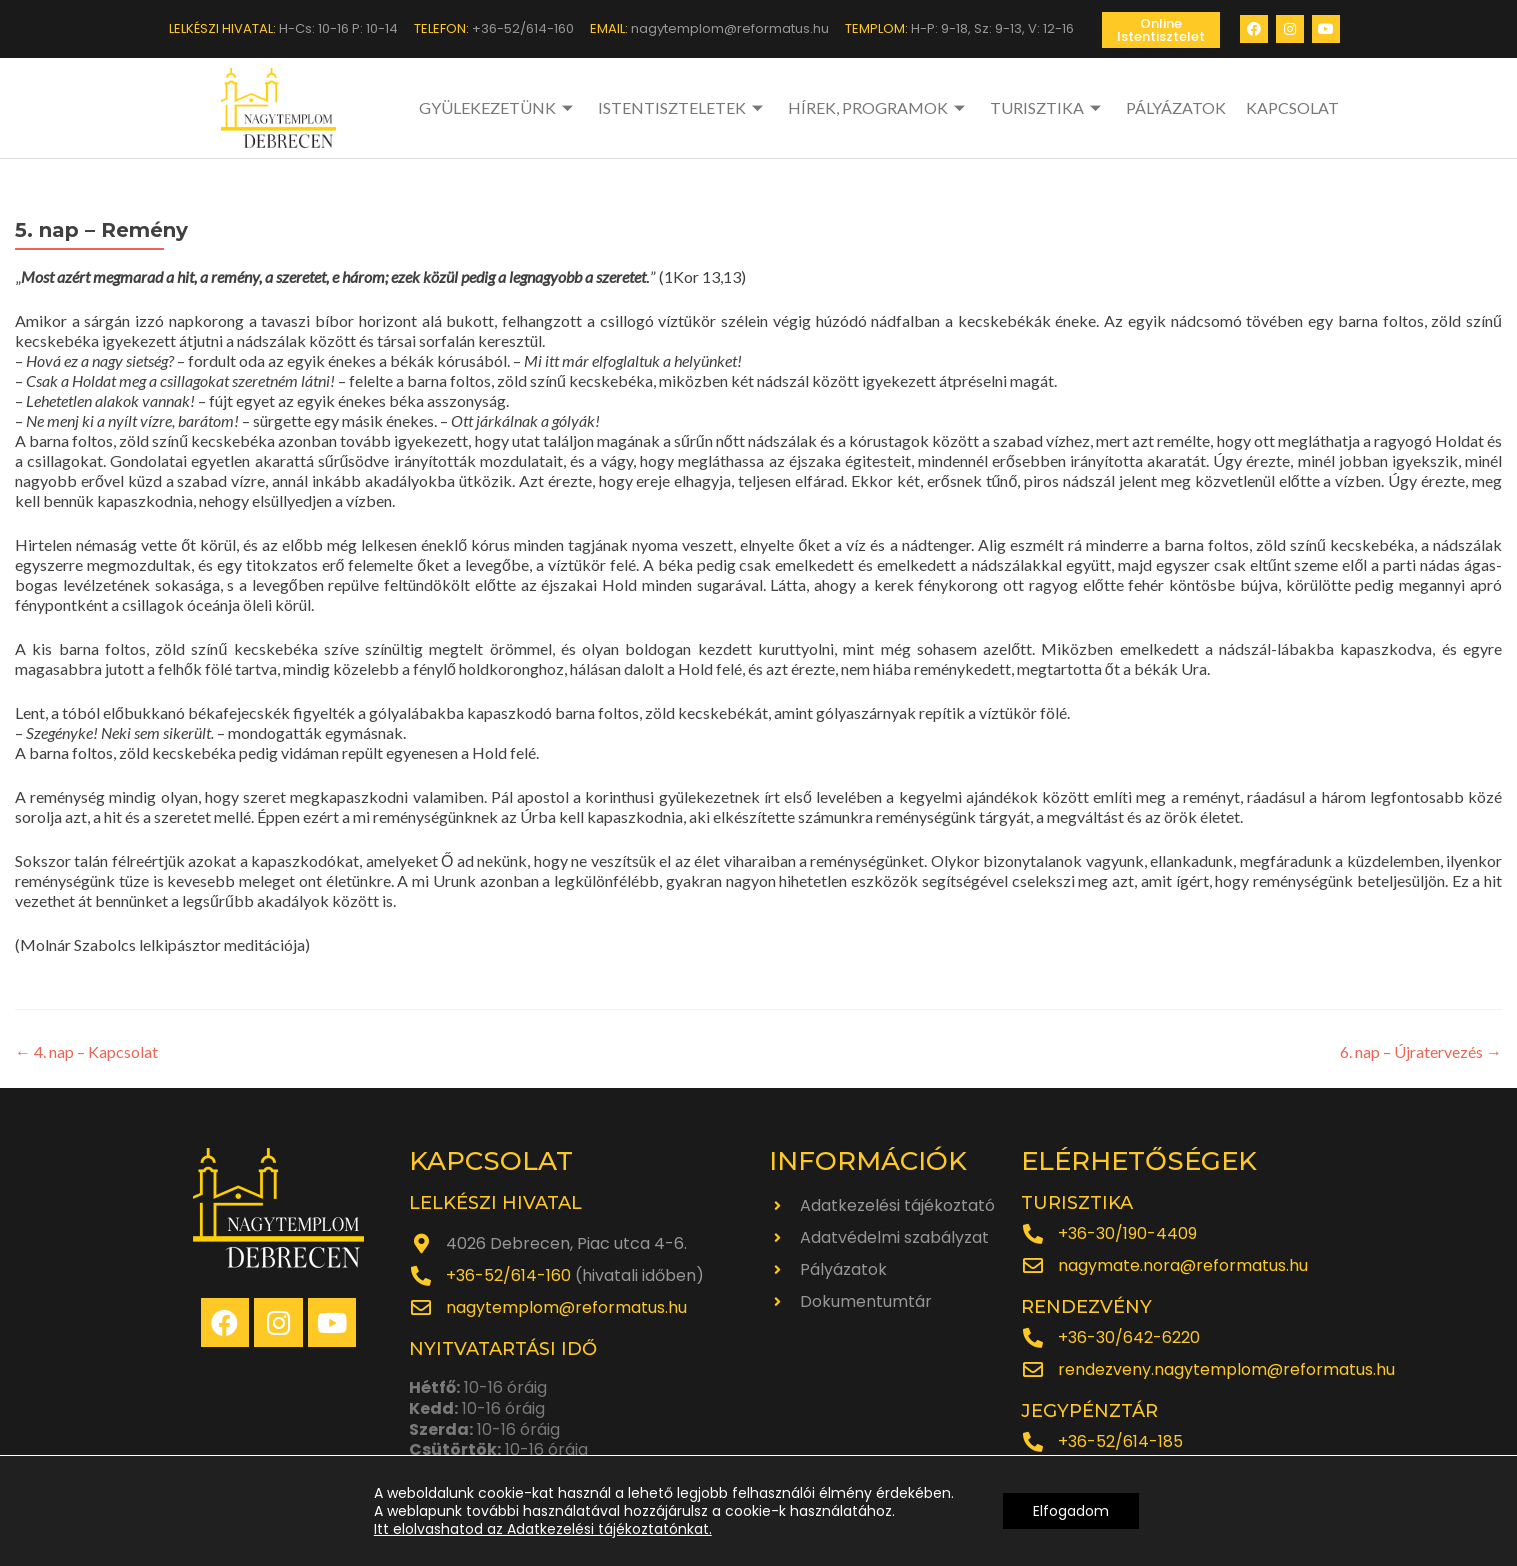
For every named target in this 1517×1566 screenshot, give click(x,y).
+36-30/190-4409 (1127, 1233)
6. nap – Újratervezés (1421, 1051)
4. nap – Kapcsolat (86, 1051)
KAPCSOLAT (1292, 107)
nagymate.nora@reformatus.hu (1183, 1265)
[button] (1161, 30)
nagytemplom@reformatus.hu (566, 1307)
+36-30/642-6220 (1129, 1337)
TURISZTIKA (1048, 107)
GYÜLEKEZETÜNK (498, 107)
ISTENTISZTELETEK (683, 107)
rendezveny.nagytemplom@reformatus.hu (1226, 1369)
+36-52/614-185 (1120, 1441)
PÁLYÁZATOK (1176, 107)
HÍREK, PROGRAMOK (879, 107)
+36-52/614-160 (508, 1275)
